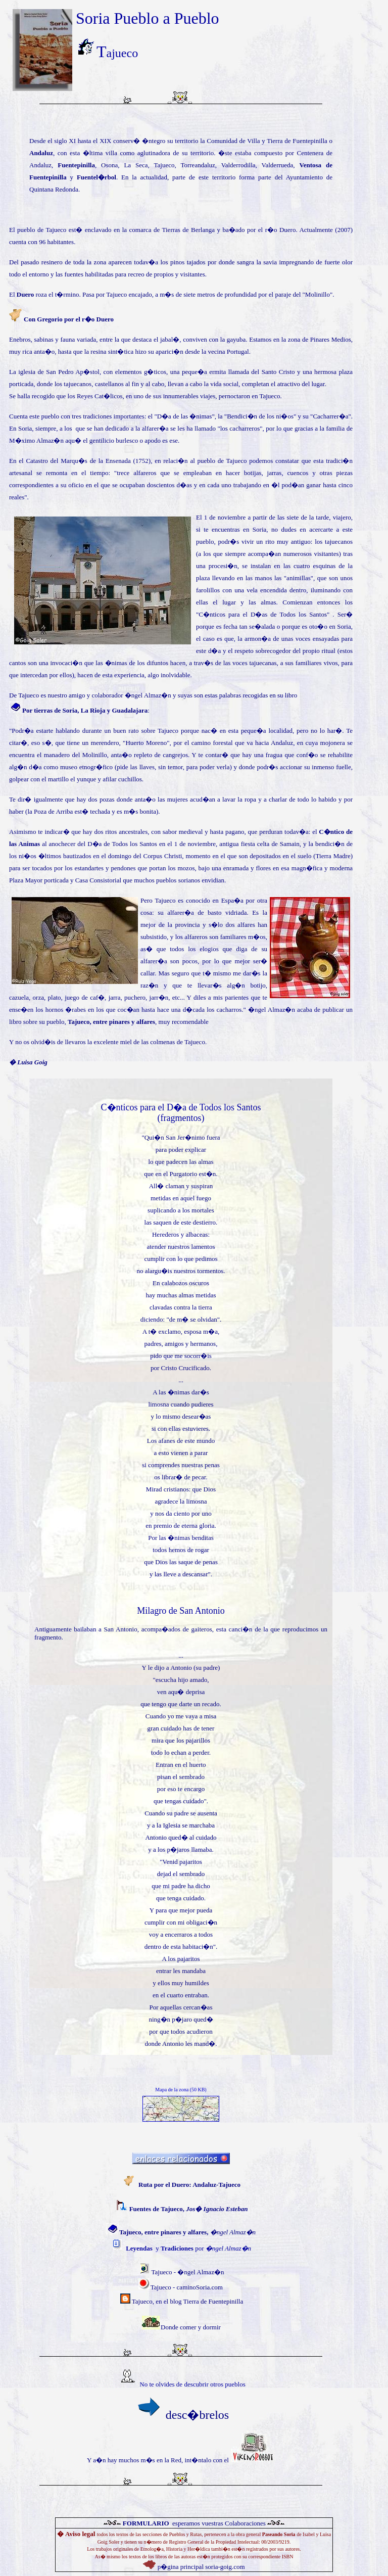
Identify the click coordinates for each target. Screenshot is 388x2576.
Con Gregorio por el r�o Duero (69, 319)
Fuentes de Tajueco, (188, 2209)
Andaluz (41, 153)
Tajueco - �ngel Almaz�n (188, 2272)
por (206, 2248)
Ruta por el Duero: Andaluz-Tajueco (189, 2184)
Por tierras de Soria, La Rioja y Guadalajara (85, 710)
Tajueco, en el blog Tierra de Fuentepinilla (187, 2301)
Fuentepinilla (76, 165)
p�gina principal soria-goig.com (200, 2566)
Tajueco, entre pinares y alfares (111, 1021)
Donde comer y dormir (191, 2327)
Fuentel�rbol (96, 177)
